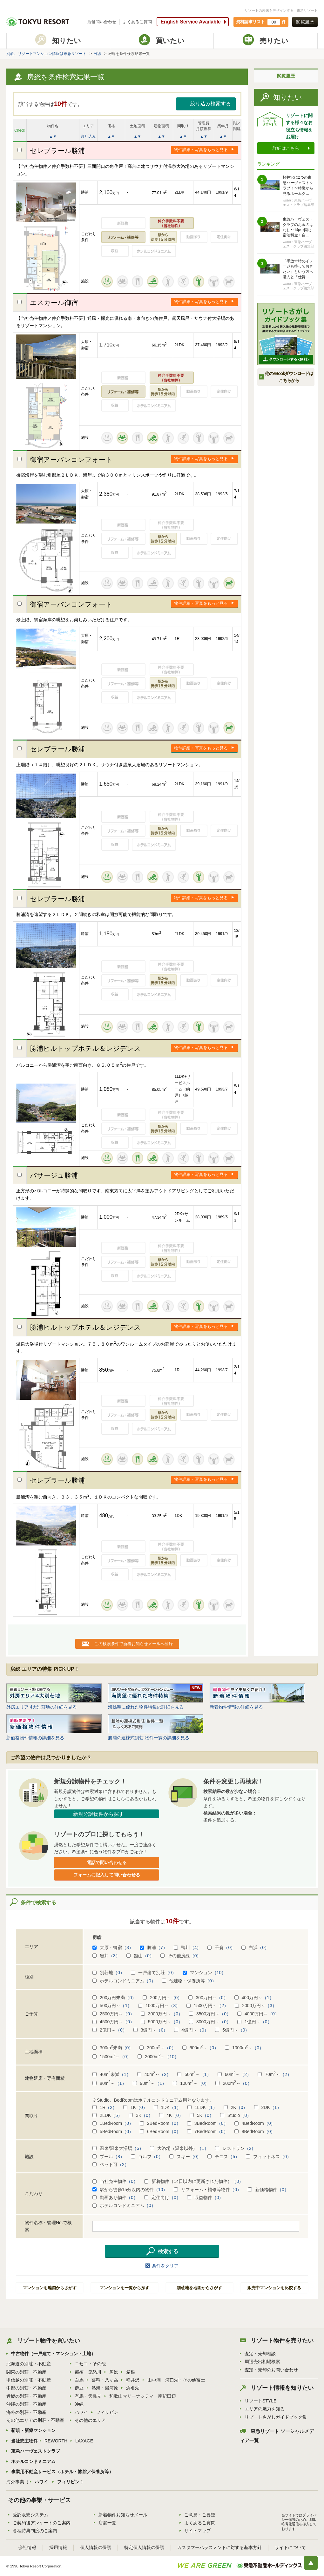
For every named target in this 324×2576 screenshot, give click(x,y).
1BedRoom (112, 2123)
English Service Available (190, 21)
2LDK (107, 2115)
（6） (138, 2148)
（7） (161, 1947)
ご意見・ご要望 (199, 2514)
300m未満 (112, 2047)
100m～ (191, 2083)
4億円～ (191, 2029)
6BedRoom (160, 2131)
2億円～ (109, 2029)
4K (171, 2115)
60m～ (235, 2074)
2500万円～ (113, 2013)
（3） (127, 1947)
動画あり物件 (115, 2197)
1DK (167, 2107)
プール (108, 2156)
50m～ (194, 2074)
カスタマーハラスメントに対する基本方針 (219, 2547)
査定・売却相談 (260, 2353)
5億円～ (232, 2029)
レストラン (235, 2148)
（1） (268, 1997)
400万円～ (254, 1997)
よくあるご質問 (137, 21)
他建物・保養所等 (189, 1980)
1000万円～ (159, 2005)
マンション (204, 1972)
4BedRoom (254, 2123)
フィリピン (107, 2412)
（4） (195, 1947)
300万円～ (208, 1997)
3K (141, 2115)
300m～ (157, 2047)
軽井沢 (132, 2379)
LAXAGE (84, 2440)
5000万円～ (162, 2021)
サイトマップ (197, 2530)
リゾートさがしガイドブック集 (276, 2417)
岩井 (106, 1955)
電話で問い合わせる (107, 1862)
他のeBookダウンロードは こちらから (289, 377)
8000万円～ (210, 2021)
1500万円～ (207, 2005)
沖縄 (79, 2404)
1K (135, 2107)
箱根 (130, 2372)
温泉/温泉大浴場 (118, 2148)
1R (104, 2107)
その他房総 (180, 1955)
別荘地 (108, 1972)
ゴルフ (147, 2156)
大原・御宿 (112, 1947)
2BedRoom (160, 2123)
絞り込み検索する (210, 103)
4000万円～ (258, 2013)
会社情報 (27, 2547)
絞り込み (88, 136)
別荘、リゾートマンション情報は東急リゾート (46, 53)
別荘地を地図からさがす (199, 2287)
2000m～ (158, 2056)
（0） (229, 1947)
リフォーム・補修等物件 (207, 2189)
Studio (236, 2115)
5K (202, 2115)
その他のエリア (90, 2420)
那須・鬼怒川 (88, 2372)
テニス (223, 2156)
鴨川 (187, 1947)
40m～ (154, 2074)
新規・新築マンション (33, 2430)
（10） (219, 1972)
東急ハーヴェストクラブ (35, 2451)
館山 (140, 1955)
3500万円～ (210, 2013)
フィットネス (268, 2156)
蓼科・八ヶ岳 (104, 2379)
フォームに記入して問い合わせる (106, 1874)
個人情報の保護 (95, 2547)
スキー (185, 2156)
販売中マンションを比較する (274, 2287)
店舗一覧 (107, 2522)
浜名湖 (132, 2387)
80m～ (109, 2083)
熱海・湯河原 (104, 2387)
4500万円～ (113, 2021)
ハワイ (81, 2412)
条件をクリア (165, 2265)
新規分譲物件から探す (98, 1814)
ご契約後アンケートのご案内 (42, 2522)
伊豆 (79, 2387)
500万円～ (112, 2005)
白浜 (255, 1947)
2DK (267, 2107)
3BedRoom (207, 2123)
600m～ (200, 2047)
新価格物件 (268, 2189)
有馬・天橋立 (88, 2396)
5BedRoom (112, 2131)
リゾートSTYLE (260, 2400)
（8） (119, 2156)
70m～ (275, 2074)
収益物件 (205, 2197)
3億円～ (150, 2029)
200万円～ (162, 1997)
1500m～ (111, 2056)
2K (236, 2107)
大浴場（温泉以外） (179, 2148)
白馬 (79, 2379)
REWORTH (55, 2440)
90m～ (150, 2083)
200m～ (233, 2083)
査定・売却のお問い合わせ (271, 2369)
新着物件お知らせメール (122, 2514)
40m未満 (111, 2074)
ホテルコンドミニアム (124, 1980)
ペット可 (110, 2164)
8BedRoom (254, 2131)
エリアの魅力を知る (265, 2408)
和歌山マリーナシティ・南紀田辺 (142, 2396)
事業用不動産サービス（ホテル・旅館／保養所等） (62, 2471)
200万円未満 (114, 1997)
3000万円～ (162, 2013)
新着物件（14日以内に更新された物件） (193, 2181)
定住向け (162, 2197)
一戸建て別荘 (153, 1972)
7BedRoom (207, 2131)
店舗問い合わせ (101, 21)
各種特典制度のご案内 (35, 2530)
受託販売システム (30, 2514)
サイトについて (290, 2547)
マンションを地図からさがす (50, 2287)
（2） (222, 2005)
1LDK (202, 2107)
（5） (116, 2115)
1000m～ (244, 2047)
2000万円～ (256, 2005)
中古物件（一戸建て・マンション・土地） (53, 2353)
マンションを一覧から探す (124, 2287)
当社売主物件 (115, 2181)
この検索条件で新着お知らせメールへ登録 (133, 1643)
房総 (97, 53)
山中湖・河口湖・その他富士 (176, 2379)
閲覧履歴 (305, 21)
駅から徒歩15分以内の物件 (129, 2189)
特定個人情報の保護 (144, 2547)
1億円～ (254, 2021)
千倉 (221, 1947)
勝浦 (153, 1947)
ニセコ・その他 (90, 2363)
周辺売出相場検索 (262, 2361)
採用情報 (58, 2547)
